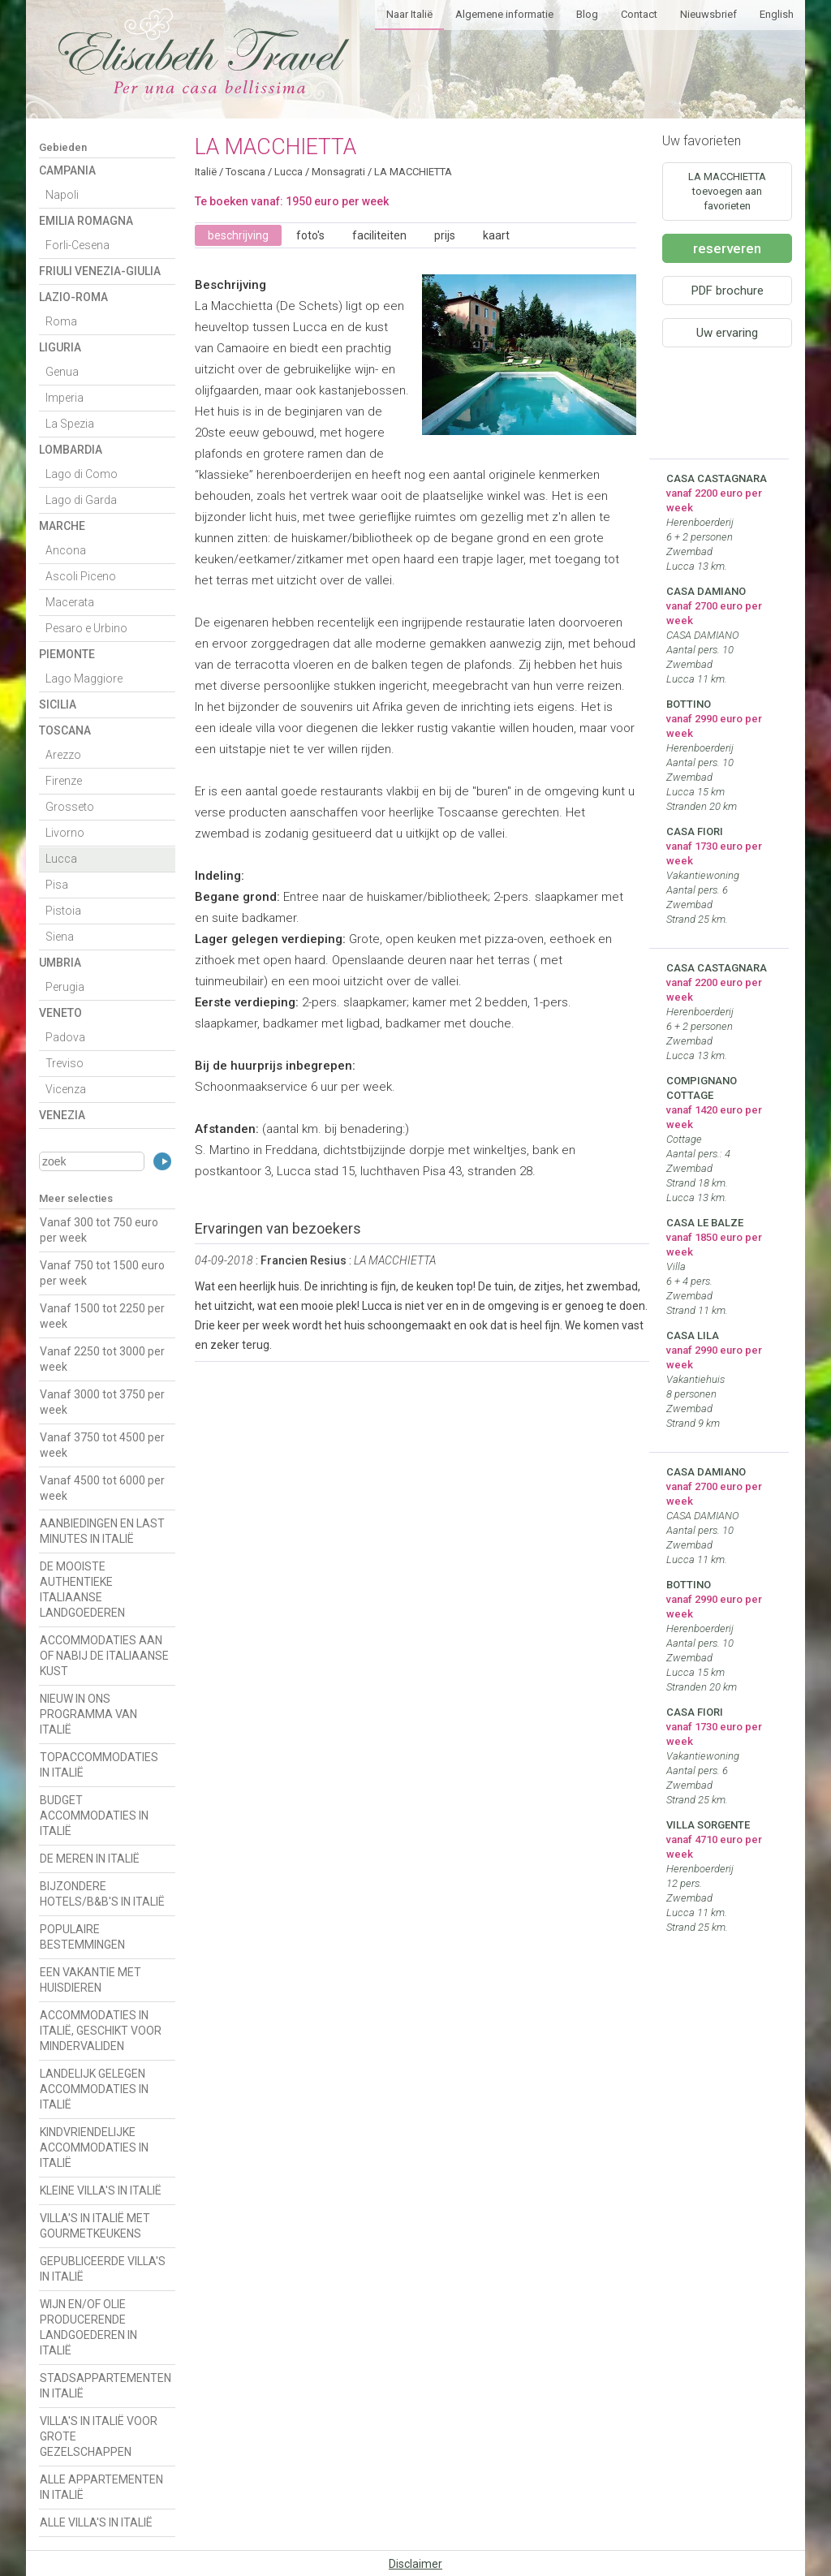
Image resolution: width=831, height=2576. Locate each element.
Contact (639, 14)
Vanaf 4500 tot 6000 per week (102, 1488)
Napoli (62, 194)
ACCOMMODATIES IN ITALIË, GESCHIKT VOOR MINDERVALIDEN (100, 2031)
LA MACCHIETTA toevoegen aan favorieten (727, 191)
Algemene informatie (504, 14)
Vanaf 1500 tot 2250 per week (102, 1316)
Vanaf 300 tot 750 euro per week (99, 1230)
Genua (62, 371)
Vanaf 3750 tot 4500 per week (102, 1445)
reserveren (727, 248)
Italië (206, 172)
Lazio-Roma (73, 297)
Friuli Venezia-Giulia (100, 271)
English (777, 14)
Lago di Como (81, 473)
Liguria (60, 347)
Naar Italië (409, 14)
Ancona (65, 550)
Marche (62, 525)
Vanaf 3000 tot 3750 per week (102, 1402)
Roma (61, 321)
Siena (59, 936)
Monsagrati (338, 172)
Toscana (65, 730)
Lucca (61, 858)
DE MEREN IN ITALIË (90, 1858)
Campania (67, 170)
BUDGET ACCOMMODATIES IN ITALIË (94, 1815)
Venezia (62, 1115)
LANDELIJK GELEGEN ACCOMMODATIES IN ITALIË (94, 2089)
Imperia (64, 397)
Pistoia (63, 910)
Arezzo (63, 754)
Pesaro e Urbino (86, 628)
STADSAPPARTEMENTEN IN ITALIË (105, 2385)
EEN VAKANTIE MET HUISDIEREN (90, 1980)
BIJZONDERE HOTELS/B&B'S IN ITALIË (102, 1894)
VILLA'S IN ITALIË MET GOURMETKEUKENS (95, 2226)
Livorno (64, 832)
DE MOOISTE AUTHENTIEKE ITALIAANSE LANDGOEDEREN (82, 1589)
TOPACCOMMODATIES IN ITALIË (99, 1765)
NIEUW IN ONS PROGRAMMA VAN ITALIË (88, 1714)
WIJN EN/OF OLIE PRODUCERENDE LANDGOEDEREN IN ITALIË (88, 2327)
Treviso (64, 1063)
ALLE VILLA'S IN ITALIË (96, 2522)
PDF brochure (727, 290)
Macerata (69, 602)
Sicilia (57, 704)
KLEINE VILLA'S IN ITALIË (100, 2190)
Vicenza (65, 1089)
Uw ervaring (727, 332)
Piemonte (67, 654)
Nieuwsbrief (708, 14)
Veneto (60, 1012)
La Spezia (69, 423)
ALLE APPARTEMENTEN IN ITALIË (101, 2487)
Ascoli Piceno (80, 576)
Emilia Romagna (86, 220)
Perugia (64, 986)
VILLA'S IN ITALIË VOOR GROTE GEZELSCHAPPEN (98, 2436)
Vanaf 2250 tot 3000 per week (102, 1359)
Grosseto (69, 806)
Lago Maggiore (84, 678)
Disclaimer (415, 2563)
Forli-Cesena (77, 245)
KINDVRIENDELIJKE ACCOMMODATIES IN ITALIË (94, 2147)
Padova (65, 1037)
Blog (587, 14)
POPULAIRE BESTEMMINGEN (82, 1937)
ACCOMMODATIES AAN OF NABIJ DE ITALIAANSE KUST (104, 1656)
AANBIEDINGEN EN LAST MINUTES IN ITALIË (102, 1531)
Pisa (56, 884)
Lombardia (70, 449)
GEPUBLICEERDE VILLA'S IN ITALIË (103, 2269)
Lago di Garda (81, 499)
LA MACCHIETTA (413, 172)
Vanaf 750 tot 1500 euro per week (102, 1273)
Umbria (60, 962)
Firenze (63, 780)
